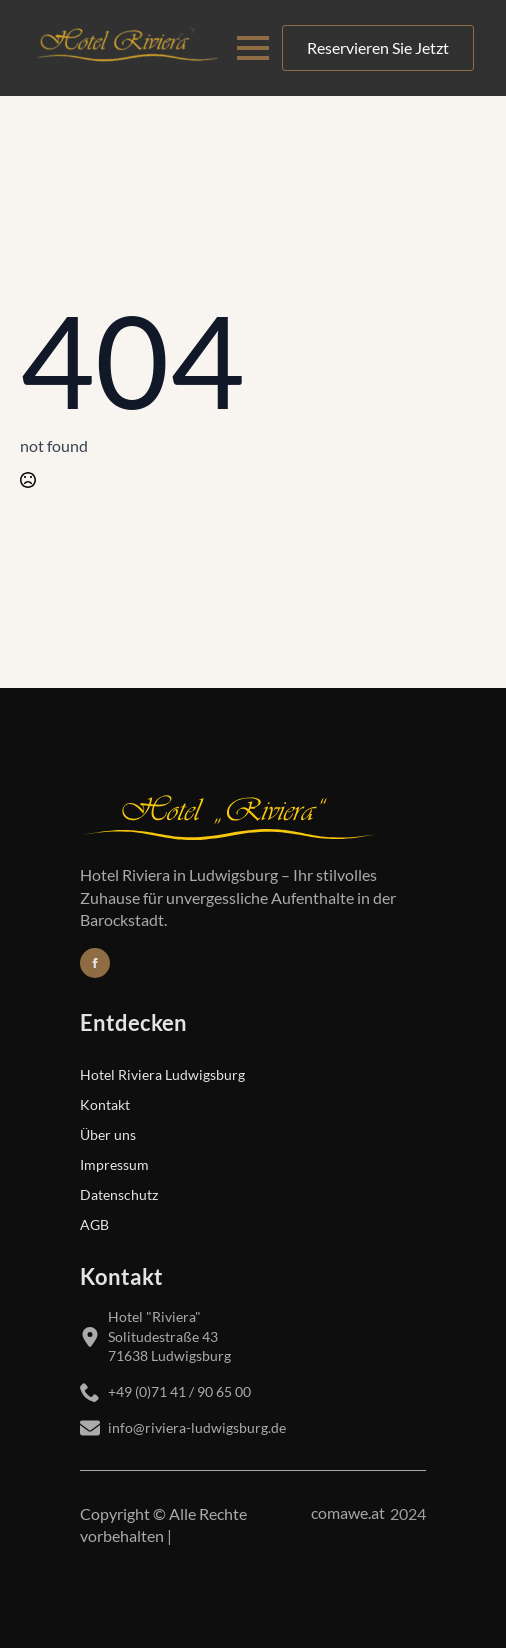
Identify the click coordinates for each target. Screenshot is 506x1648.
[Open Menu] (253, 48)
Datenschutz (119, 1194)
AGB (94, 1224)
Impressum (114, 1164)
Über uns (108, 1134)
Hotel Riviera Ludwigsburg (162, 1074)
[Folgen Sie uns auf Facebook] (95, 963)
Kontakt (105, 1104)
